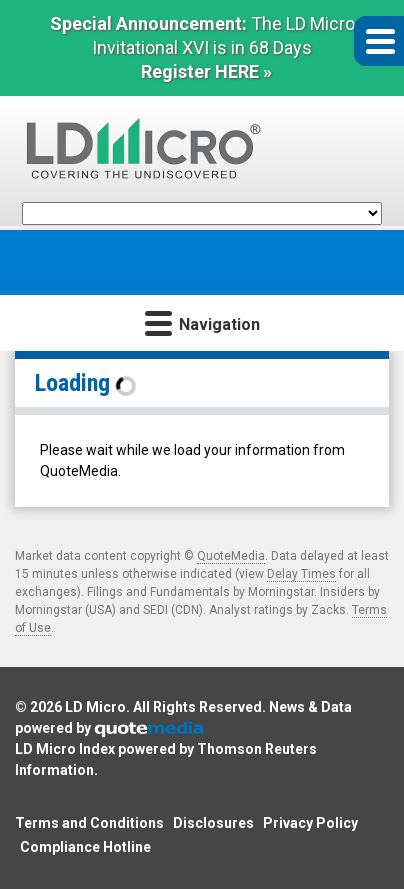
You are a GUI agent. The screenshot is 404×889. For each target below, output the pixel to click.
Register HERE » (206, 71)
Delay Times (301, 574)
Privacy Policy (310, 823)
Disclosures (213, 823)
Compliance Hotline (85, 847)
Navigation (202, 322)
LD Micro (95, 707)
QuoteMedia (231, 556)
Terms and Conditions (89, 823)
